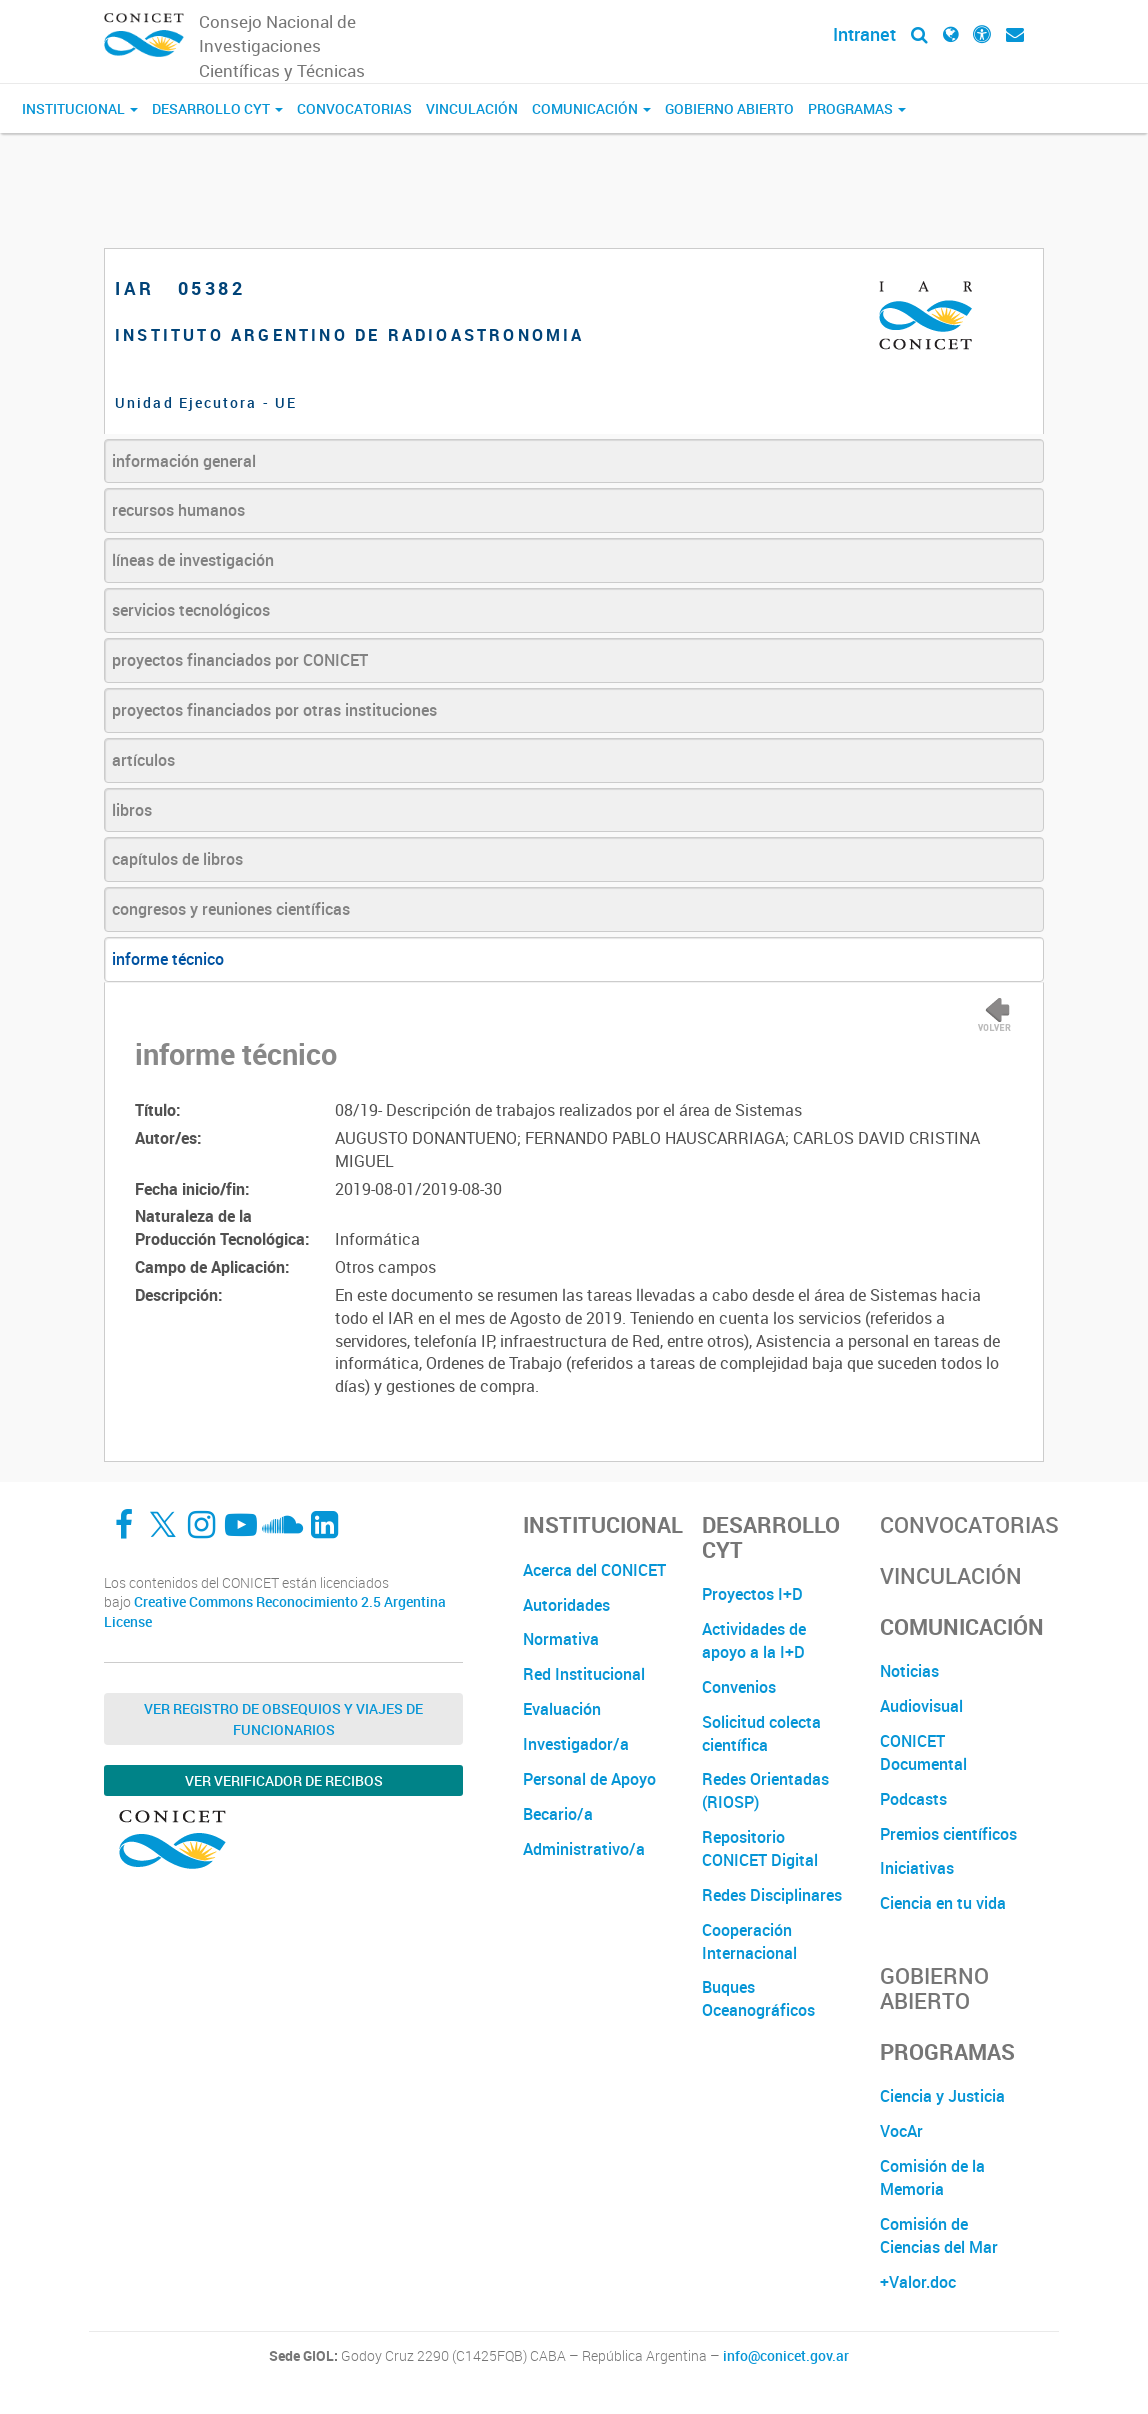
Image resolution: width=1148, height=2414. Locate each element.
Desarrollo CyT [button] (217, 108)
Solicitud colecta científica (761, 1733)
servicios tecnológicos (191, 610)
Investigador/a (576, 1744)
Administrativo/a (584, 1849)
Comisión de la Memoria (932, 2177)
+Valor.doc (918, 2282)
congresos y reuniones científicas (231, 909)
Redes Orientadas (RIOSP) (765, 1790)
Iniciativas (917, 1868)
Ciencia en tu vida (943, 1903)
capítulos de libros (177, 859)
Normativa (561, 1639)
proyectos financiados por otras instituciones (274, 710)
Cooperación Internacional (749, 1941)
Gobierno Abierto (729, 108)
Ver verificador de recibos (284, 1780)
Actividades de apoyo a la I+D (754, 1640)
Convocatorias (354, 108)
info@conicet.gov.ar (786, 2356)
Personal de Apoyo (589, 1779)
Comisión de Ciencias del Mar (939, 2235)
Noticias (909, 1671)
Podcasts (913, 1799)
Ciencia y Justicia (942, 2096)
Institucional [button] (80, 108)
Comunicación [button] (591, 108)
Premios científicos (948, 1834)
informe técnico (168, 959)
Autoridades (566, 1605)
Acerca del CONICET (594, 1570)
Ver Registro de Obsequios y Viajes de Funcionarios (283, 1719)
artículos (143, 760)
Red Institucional (584, 1674)
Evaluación (562, 1709)
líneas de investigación (193, 560)
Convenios (739, 1687)
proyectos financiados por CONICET (240, 660)
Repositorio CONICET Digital (760, 1848)
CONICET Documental (923, 1752)
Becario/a (558, 1814)
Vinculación (472, 108)
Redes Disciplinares (772, 1895)
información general (184, 461)
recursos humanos (178, 510)
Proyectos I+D (752, 1594)
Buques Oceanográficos (758, 1998)
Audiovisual (921, 1706)
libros (132, 810)
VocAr (901, 2131)
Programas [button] (857, 108)
